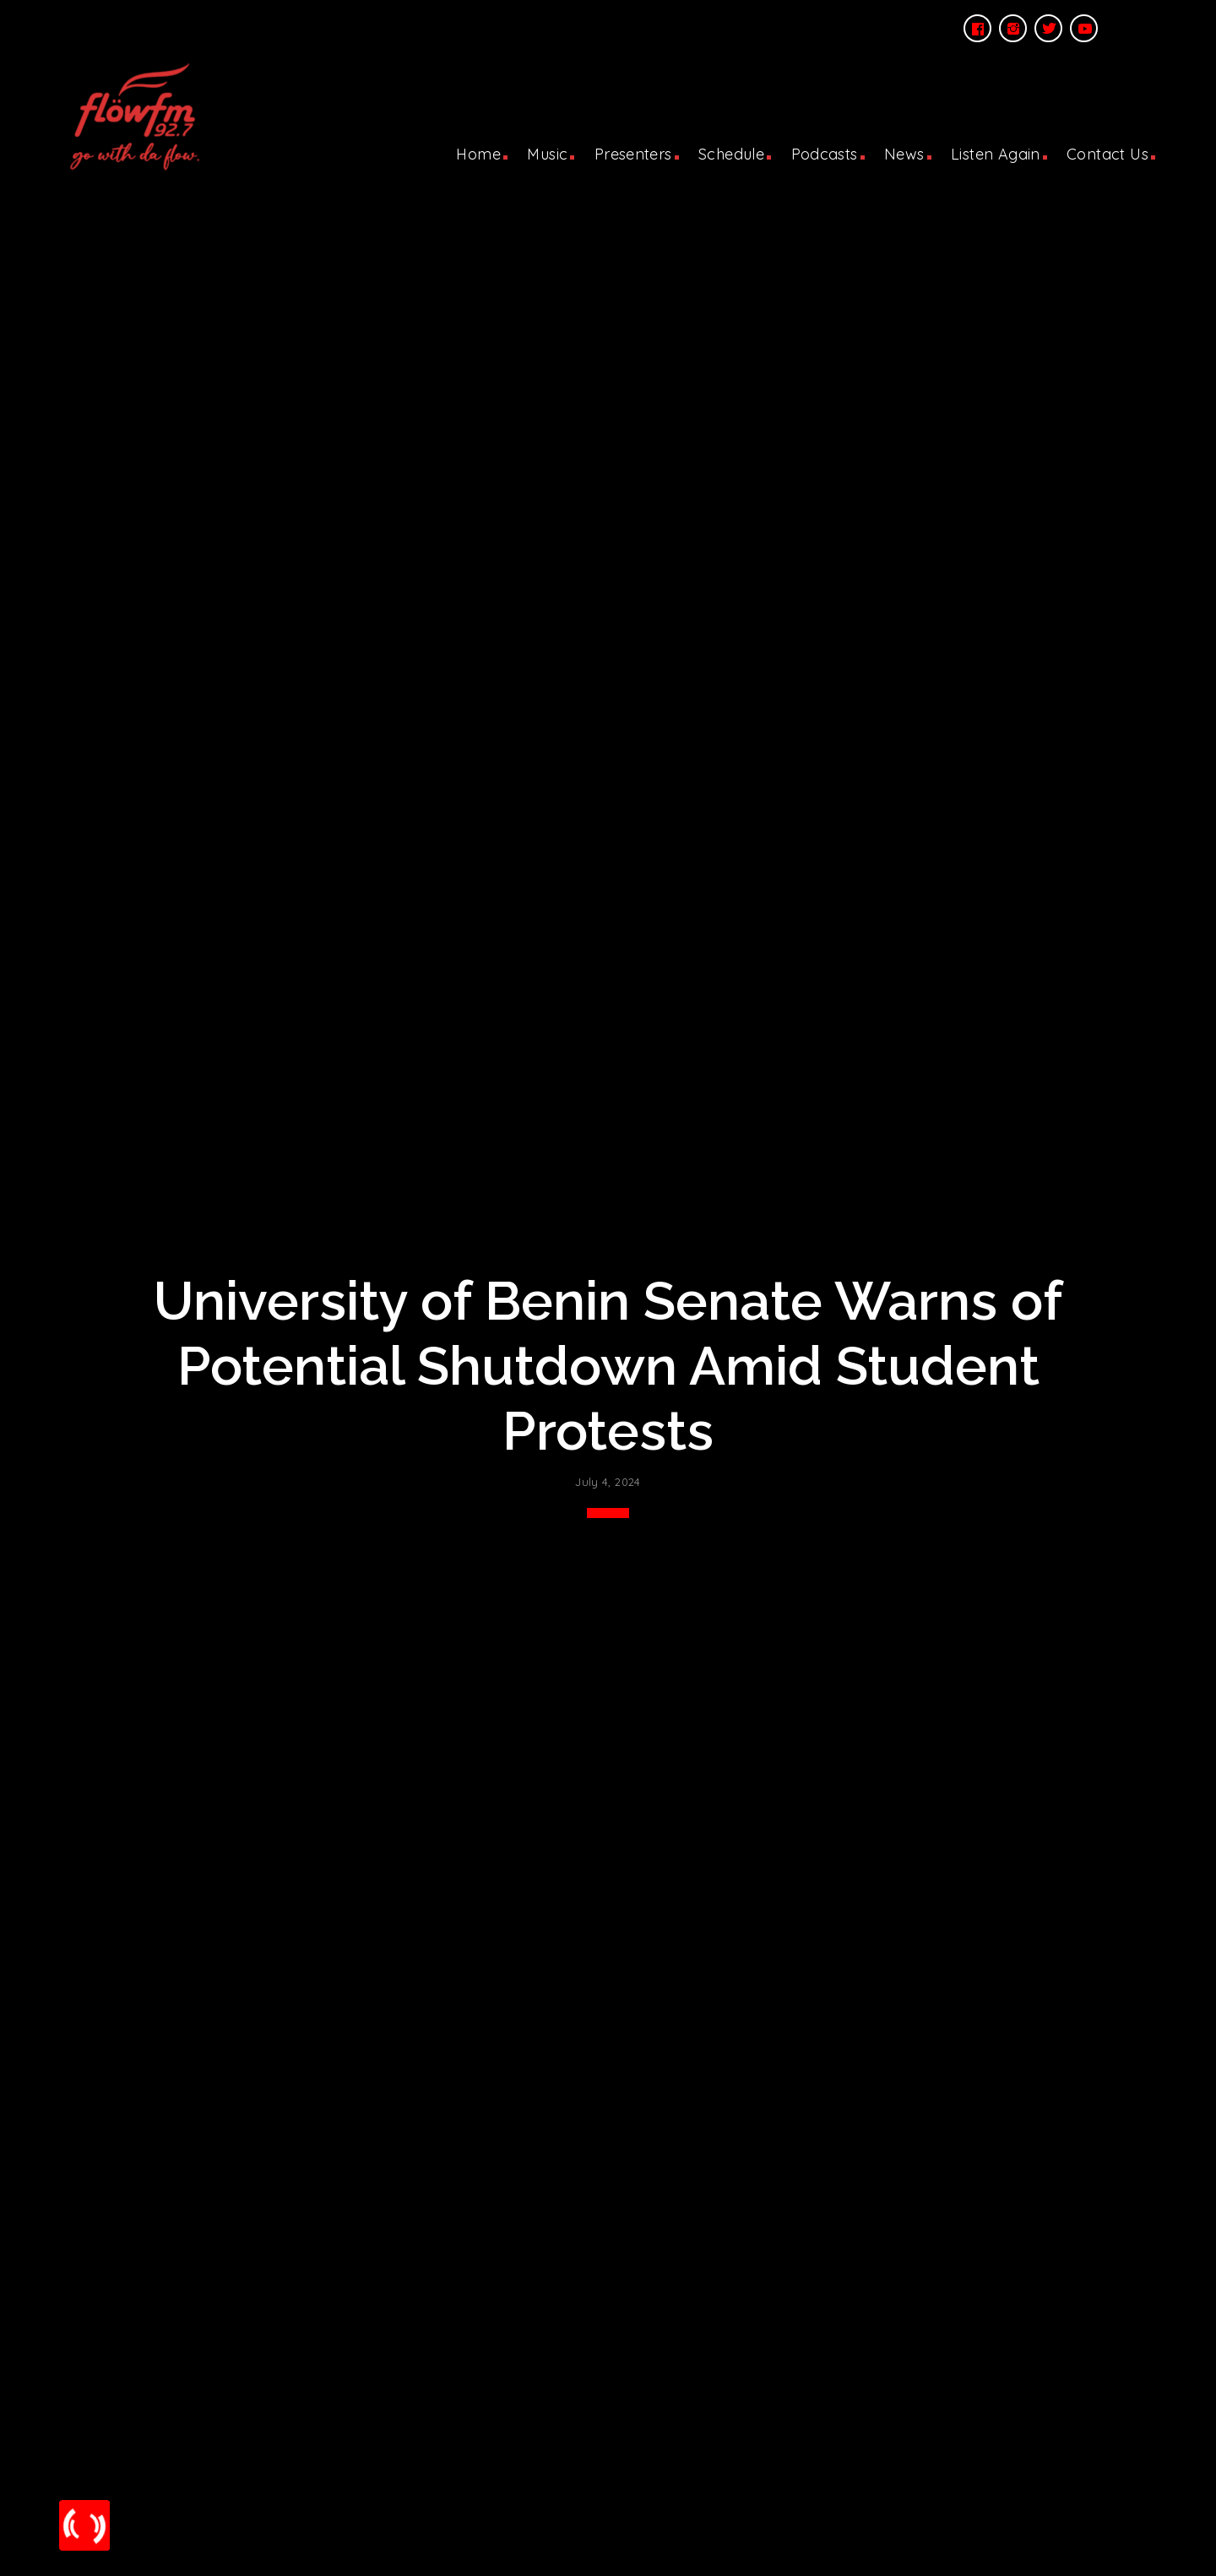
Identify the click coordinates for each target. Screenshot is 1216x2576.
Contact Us (1107, 154)
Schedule (731, 154)
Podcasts (824, 154)
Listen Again (995, 154)
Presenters (633, 154)
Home (478, 154)
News (904, 154)
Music (547, 154)
